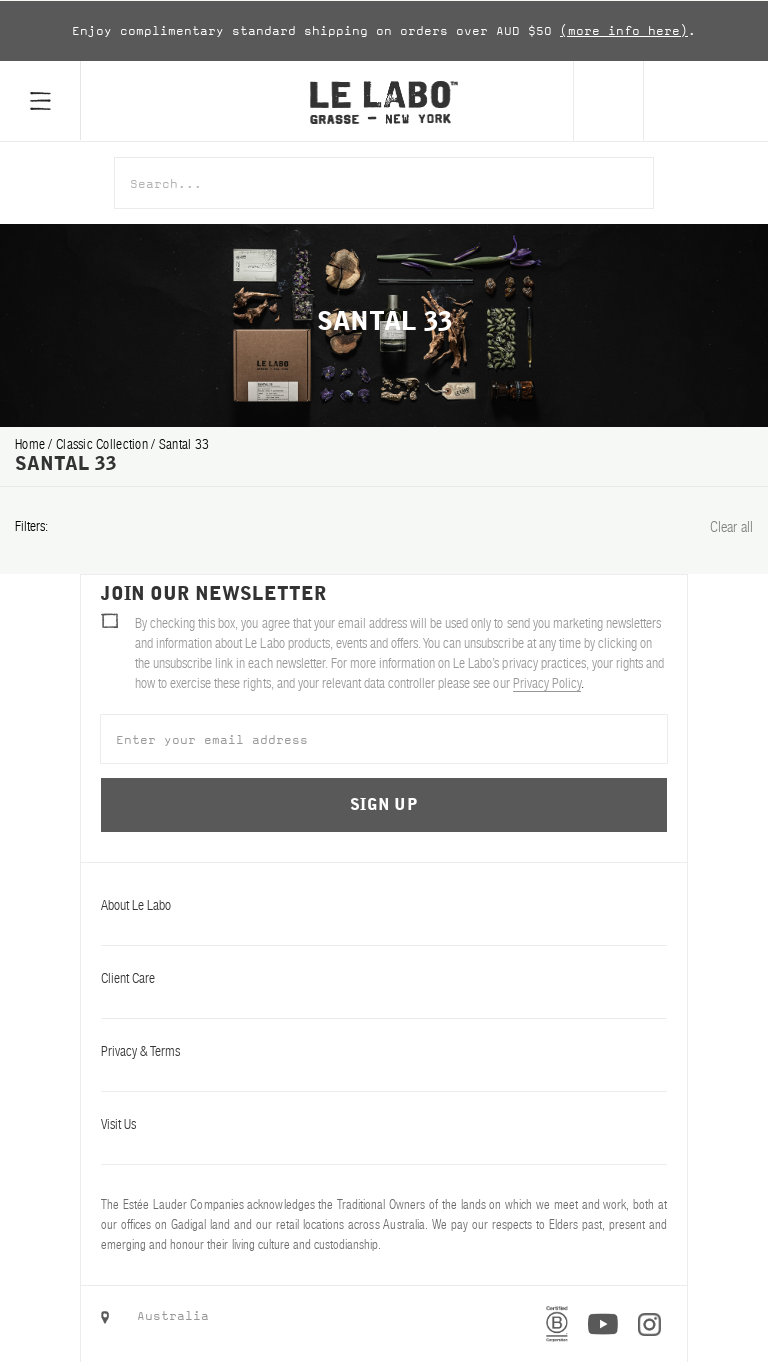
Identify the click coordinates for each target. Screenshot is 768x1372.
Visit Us (384, 1124)
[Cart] (705, 101)
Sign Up (384, 805)
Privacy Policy (547, 683)
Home (31, 444)
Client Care (384, 978)
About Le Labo (384, 905)
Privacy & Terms (384, 1051)
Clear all (731, 526)
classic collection (103, 444)
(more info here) (624, 31)
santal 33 (184, 444)
